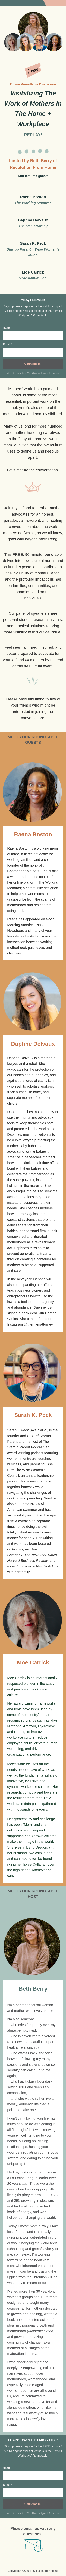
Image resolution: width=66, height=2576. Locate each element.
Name (7, 327)
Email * (7, 344)
